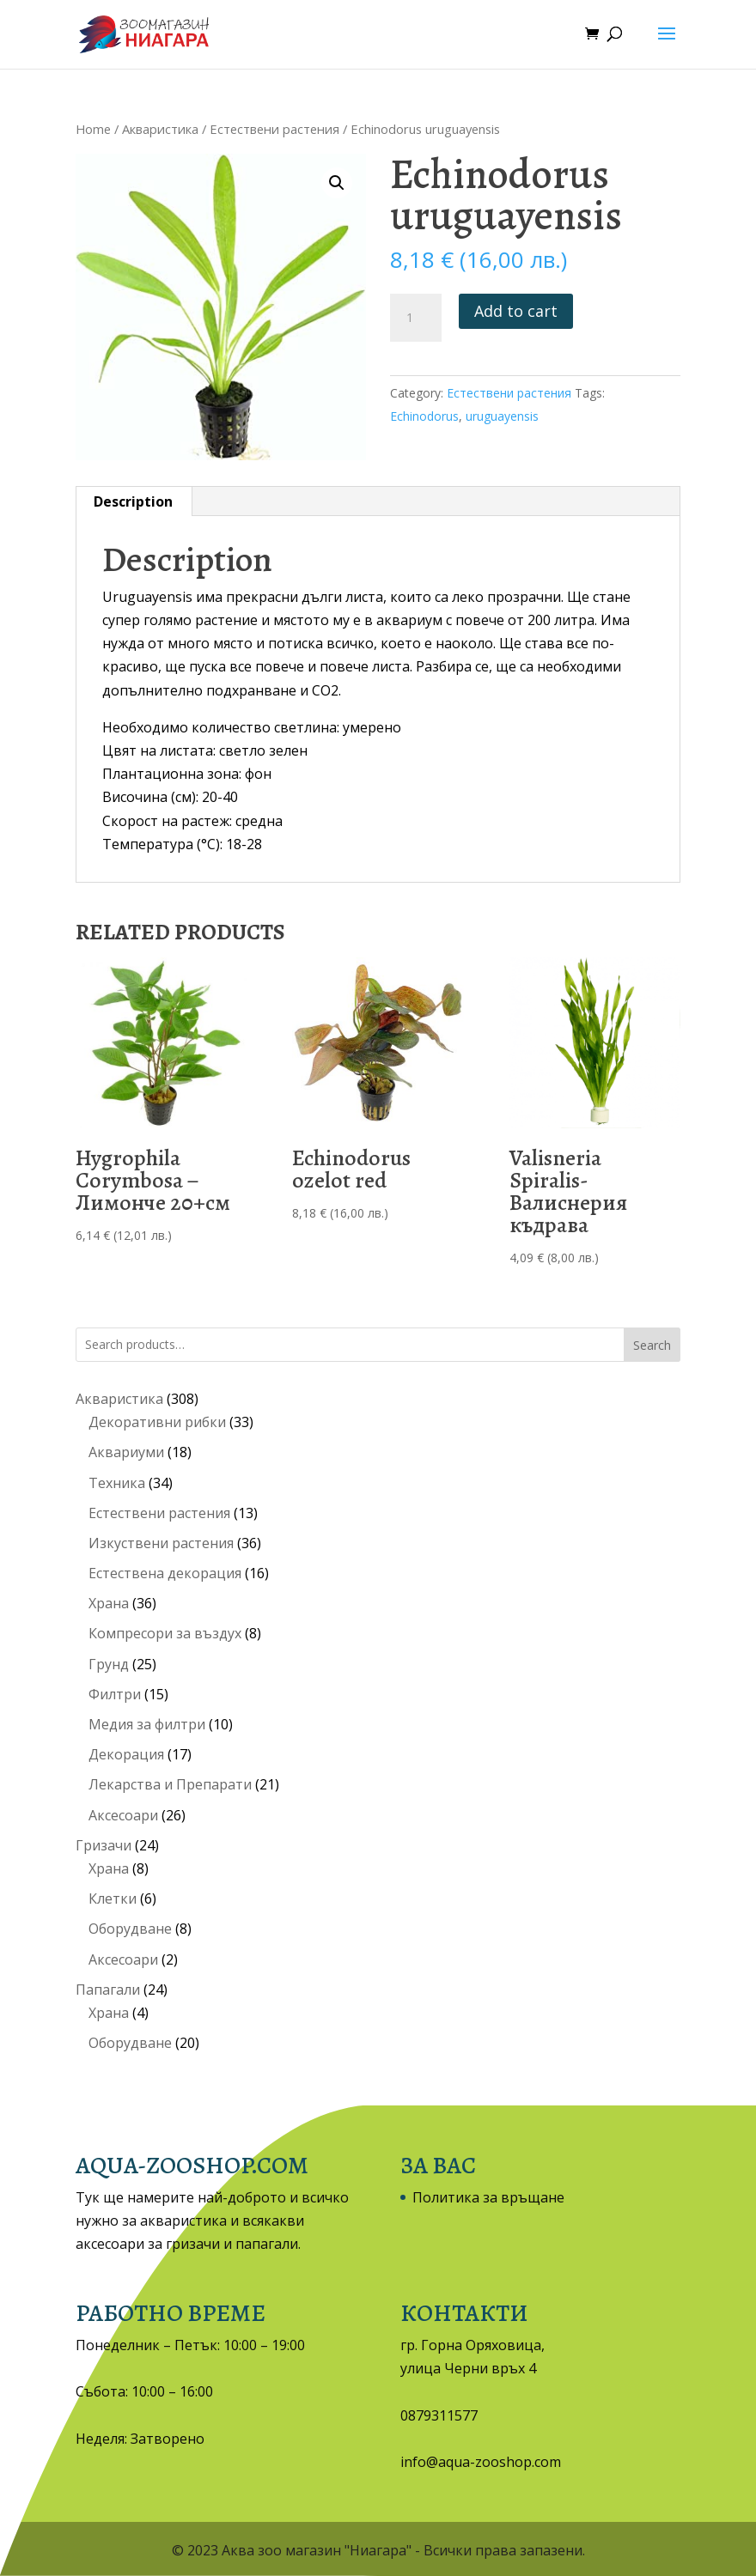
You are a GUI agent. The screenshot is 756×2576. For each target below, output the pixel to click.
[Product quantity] (416, 318)
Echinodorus (424, 416)
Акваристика (160, 128)
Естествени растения (274, 128)
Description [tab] (133, 501)
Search (652, 1345)
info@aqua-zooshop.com (480, 2461)
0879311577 (439, 2415)
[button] (336, 182)
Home (93, 128)
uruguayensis (502, 416)
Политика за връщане (488, 2197)
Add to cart (516, 311)
